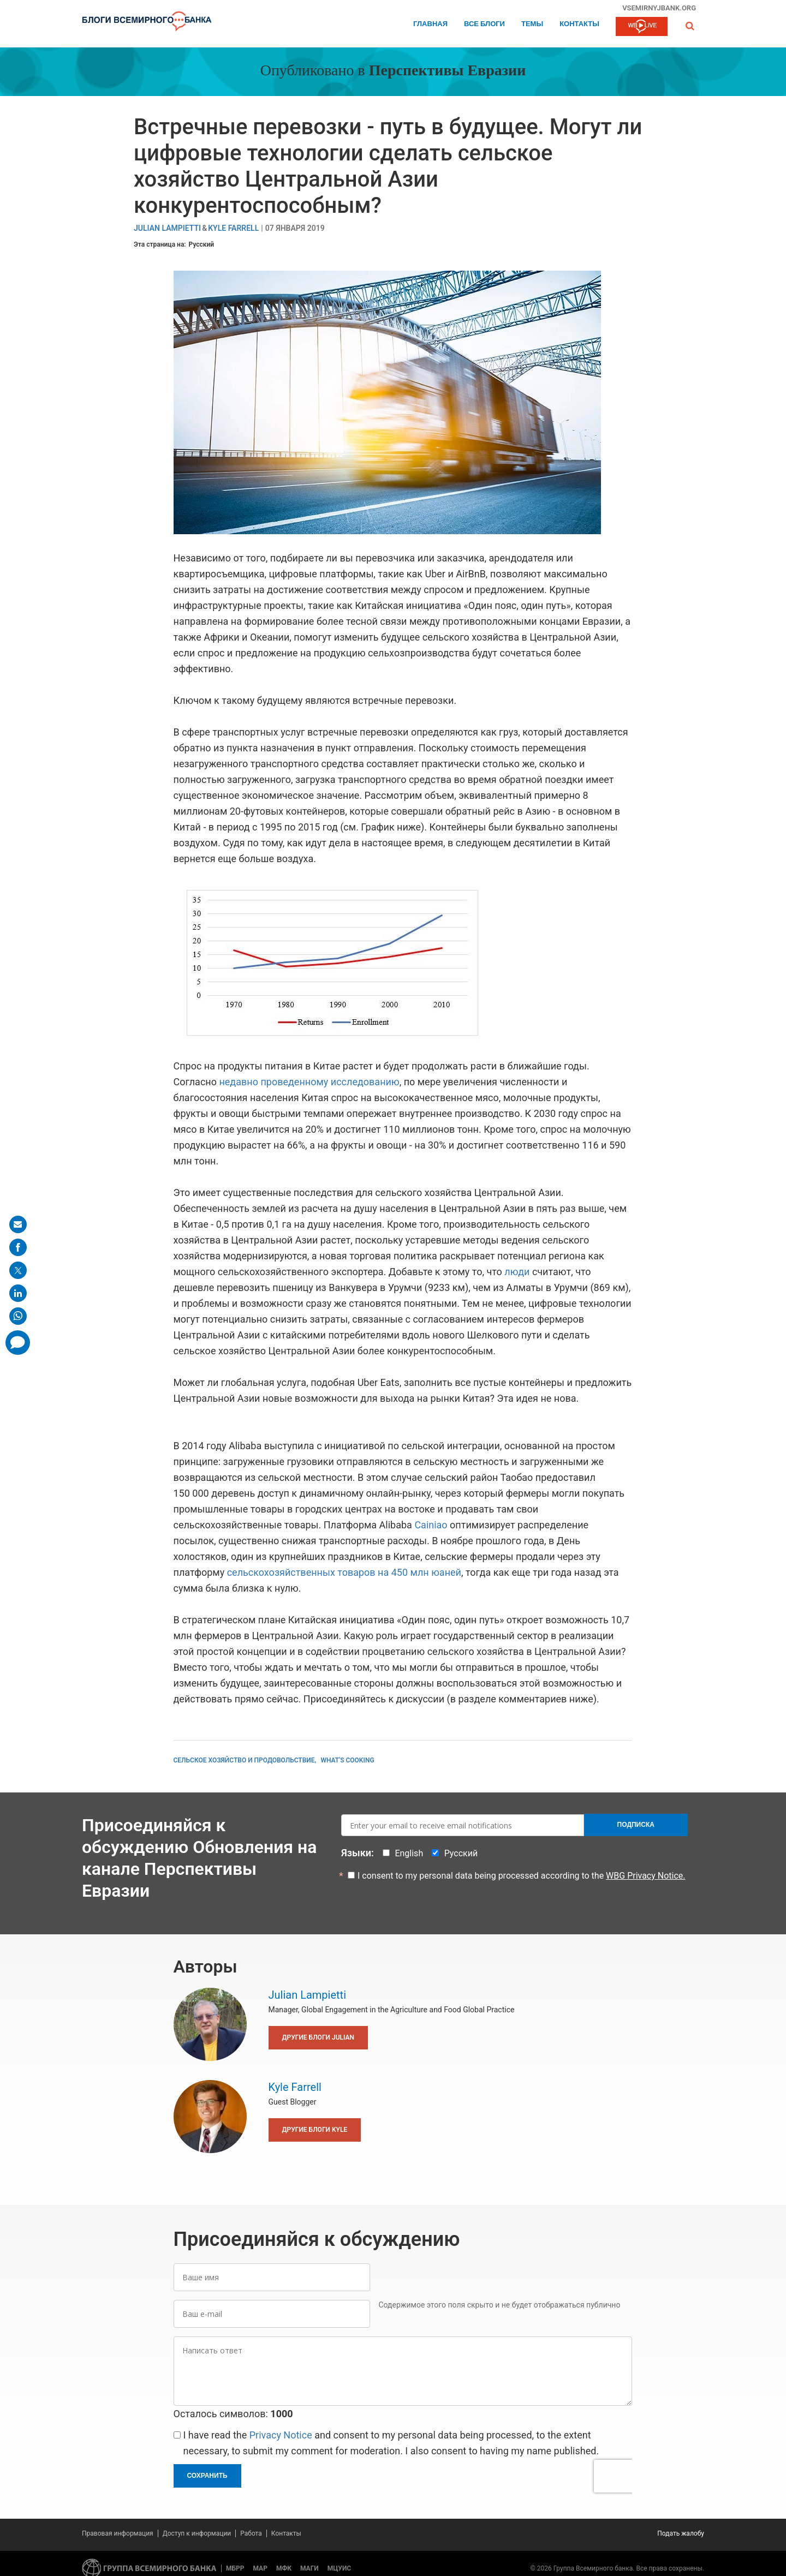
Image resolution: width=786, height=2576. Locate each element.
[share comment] (17, 1342)
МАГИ (309, 2568)
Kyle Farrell (233, 228)
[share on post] (18, 1270)
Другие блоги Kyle (315, 2129)
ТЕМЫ (532, 24)
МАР (260, 2568)
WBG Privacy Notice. (645, 1875)
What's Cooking (347, 1760)
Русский (202, 244)
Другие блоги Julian (318, 2037)
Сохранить (207, 2475)
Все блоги (484, 24)
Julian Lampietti (167, 228)
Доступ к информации (197, 2533)
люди (516, 1271)
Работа (251, 2533)
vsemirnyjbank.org (659, 7)
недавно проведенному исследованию (309, 1081)
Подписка (635, 1824)
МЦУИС (339, 2568)
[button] (690, 26)
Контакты (579, 24)
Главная (430, 24)
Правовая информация (117, 2533)
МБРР (235, 2568)
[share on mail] (18, 1224)
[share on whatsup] (18, 1316)
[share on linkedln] (18, 1293)
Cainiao (430, 1525)
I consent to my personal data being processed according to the (522, 1875)
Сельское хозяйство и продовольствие (244, 1760)
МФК (283, 2568)
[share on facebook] (18, 1247)
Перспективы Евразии (447, 71)
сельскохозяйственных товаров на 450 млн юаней (344, 1572)
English (409, 1853)
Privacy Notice (280, 2435)
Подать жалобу (680, 2533)
